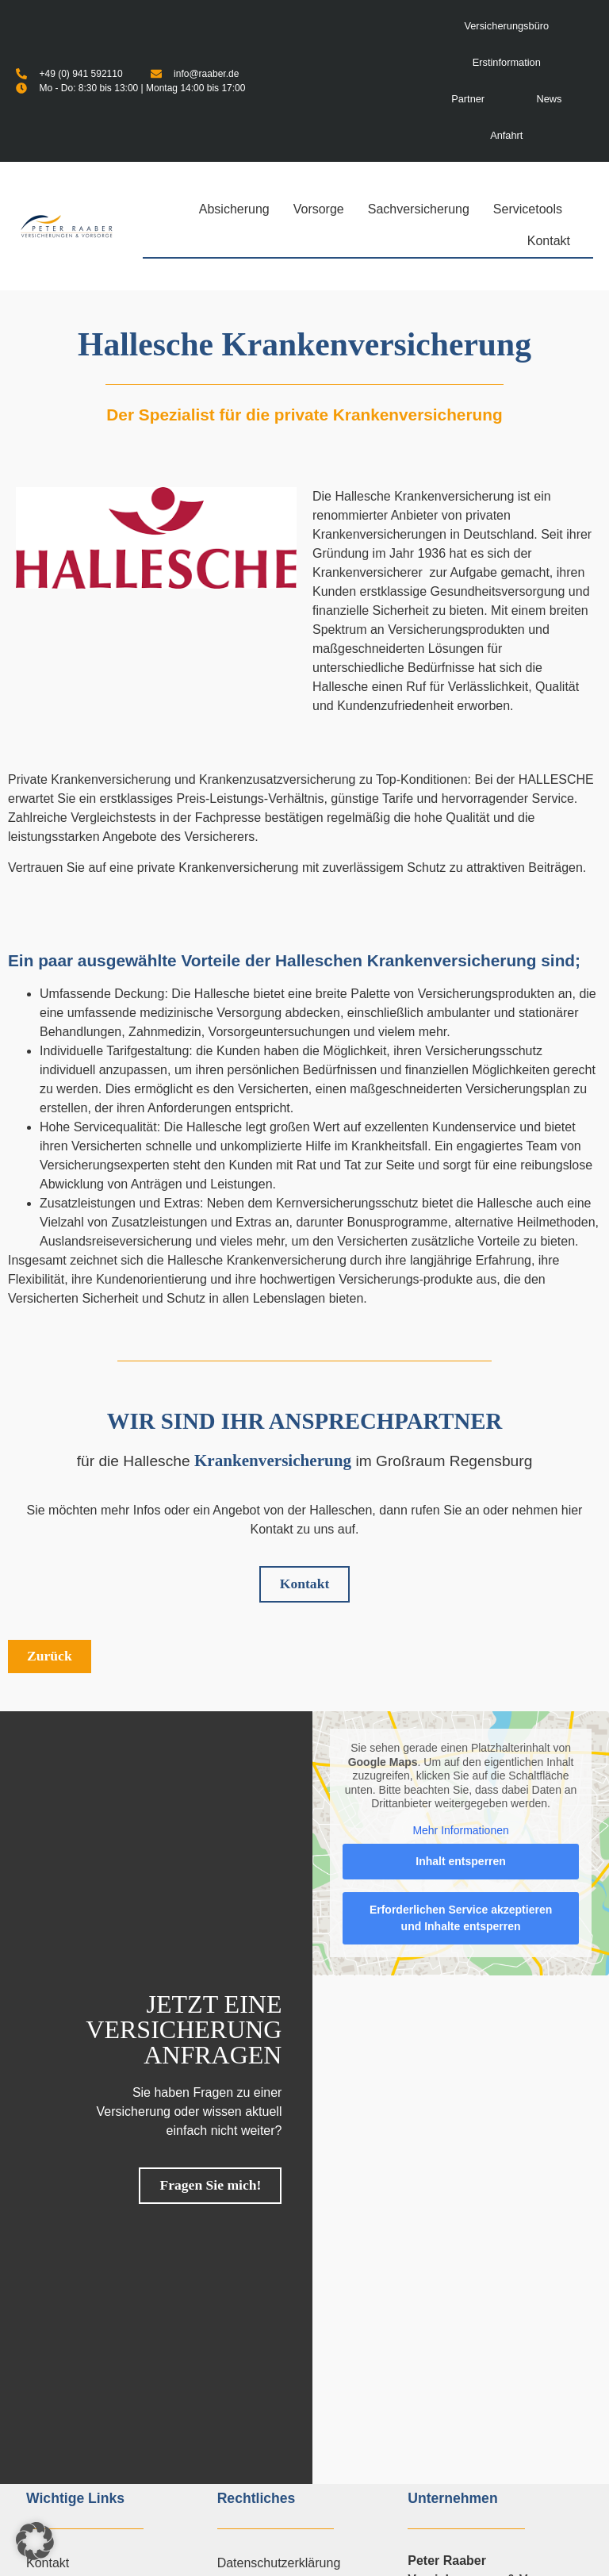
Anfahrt (506, 135)
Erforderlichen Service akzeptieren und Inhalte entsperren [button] (461, 1918)
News (549, 99)
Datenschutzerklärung (279, 2563)
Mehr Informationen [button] (460, 1830)
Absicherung (238, 209)
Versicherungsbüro (506, 26)
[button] (35, 2541)
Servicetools (531, 209)
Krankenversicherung (272, 1460)
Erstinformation (507, 62)
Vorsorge (322, 209)
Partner (468, 99)
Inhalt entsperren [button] (461, 1861)
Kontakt (548, 241)
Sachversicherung (422, 209)
